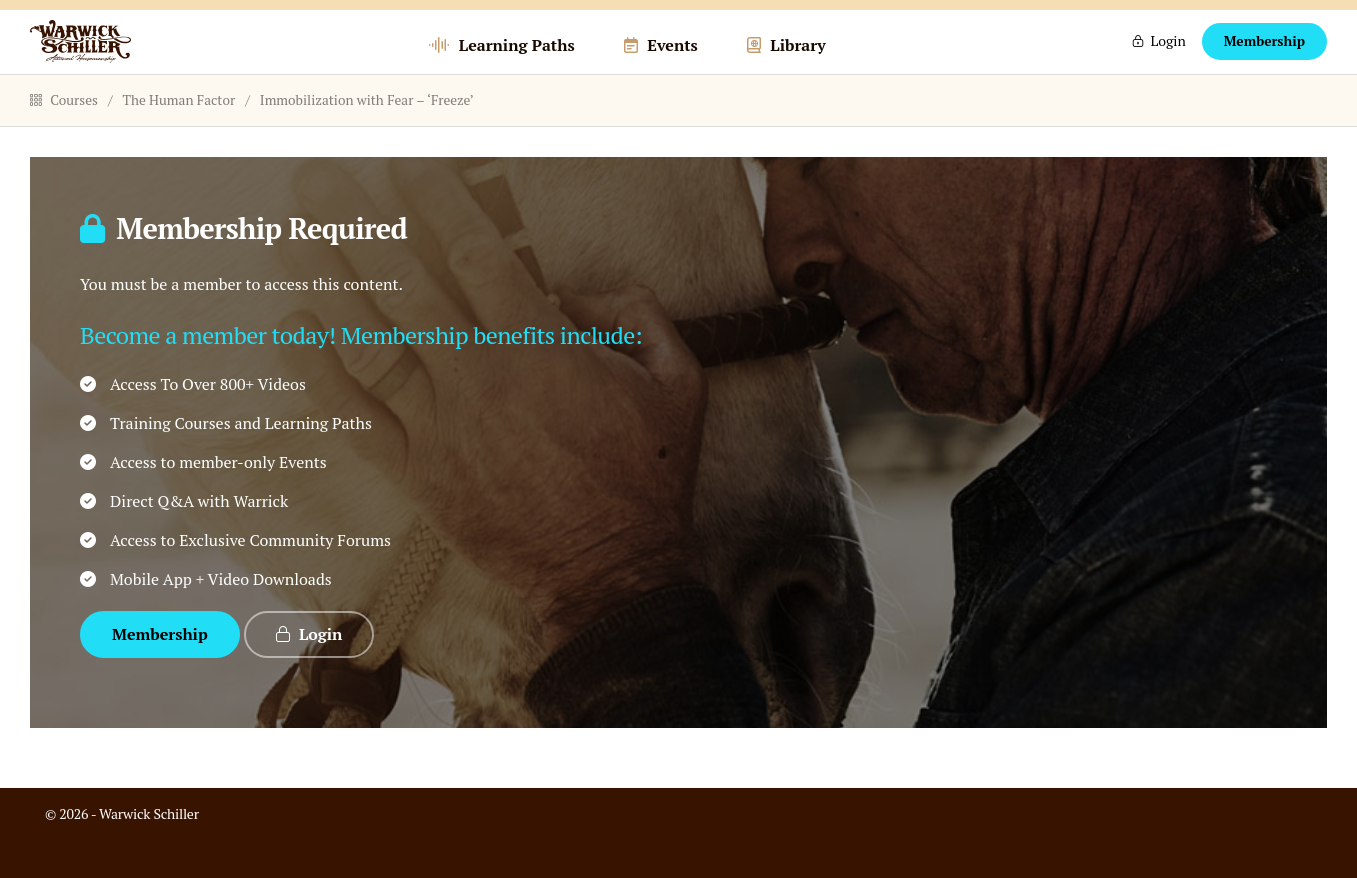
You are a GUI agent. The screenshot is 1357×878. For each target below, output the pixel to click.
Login (1167, 60)
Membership (1264, 61)
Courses (64, 138)
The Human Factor (179, 138)
